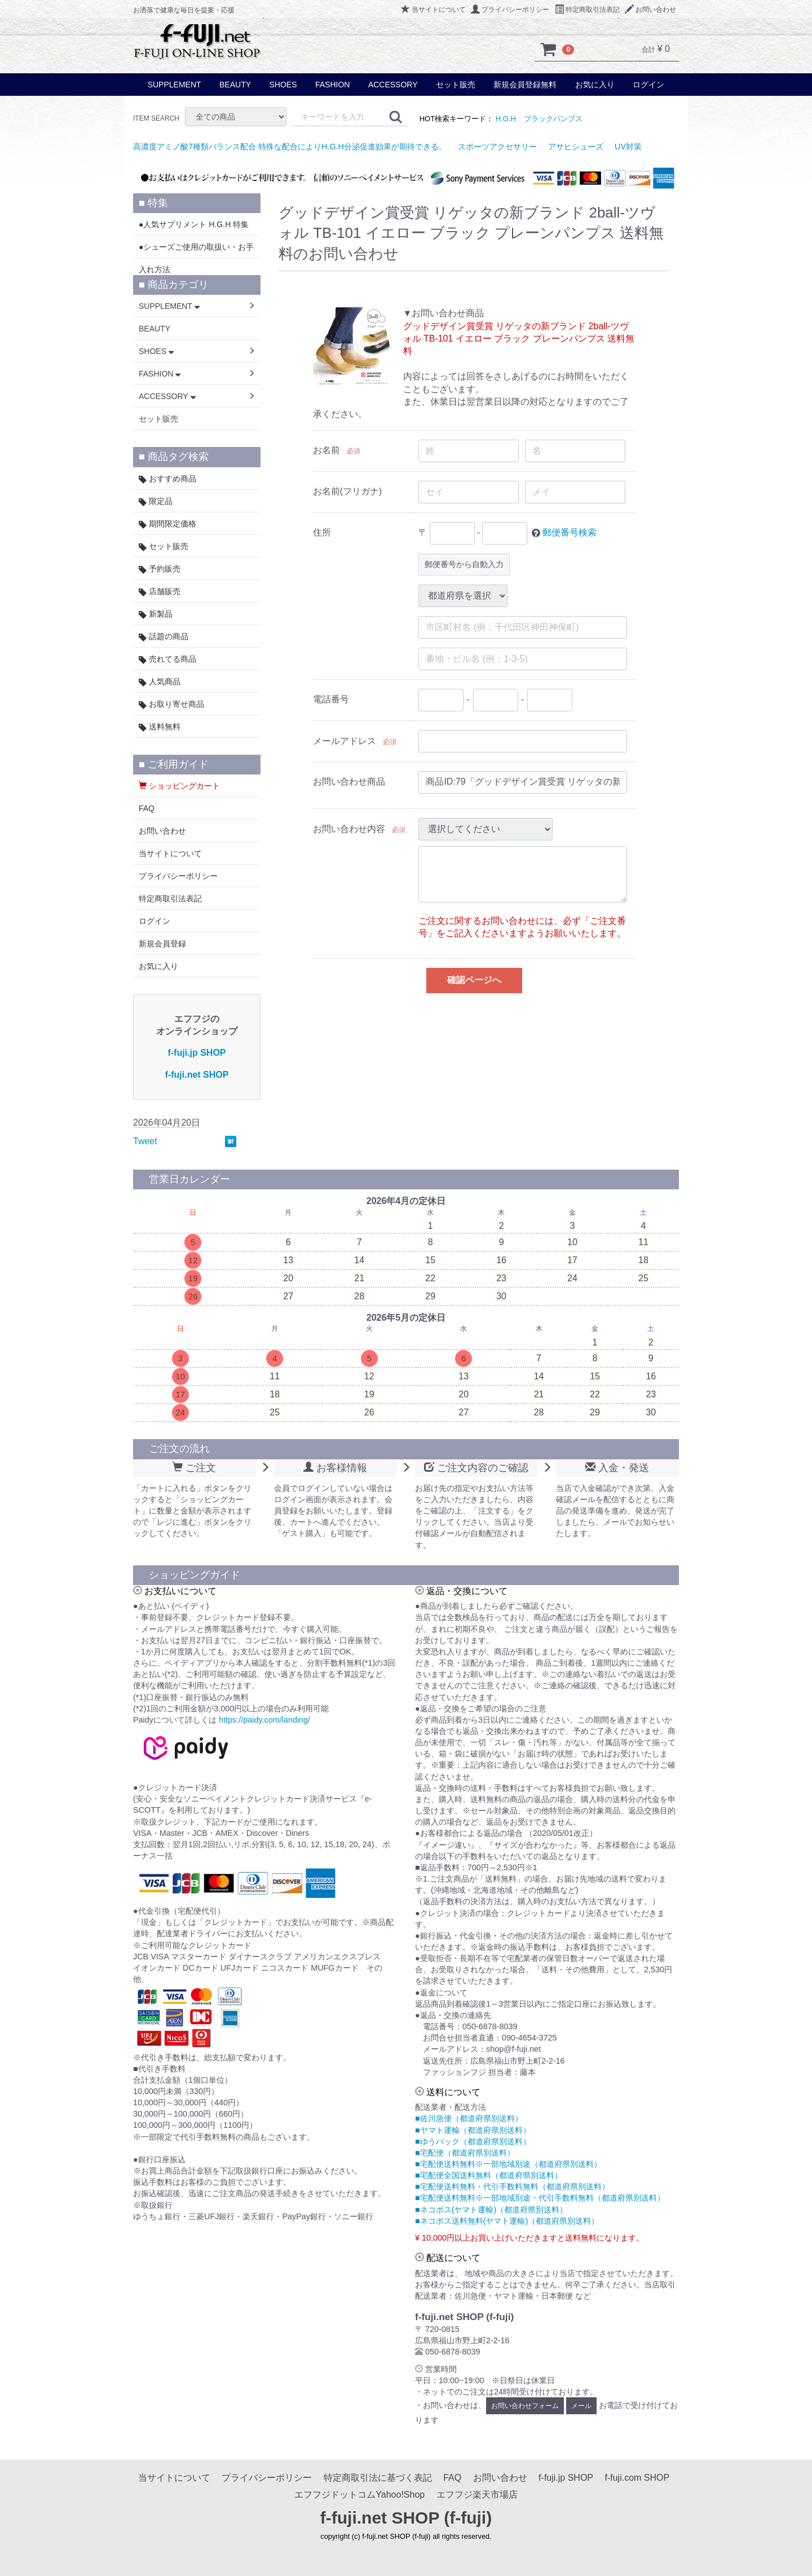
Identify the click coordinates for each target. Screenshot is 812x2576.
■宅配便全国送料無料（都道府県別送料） (488, 2175)
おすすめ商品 (167, 479)
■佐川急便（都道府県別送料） (469, 2118)
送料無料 (159, 727)
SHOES (283, 84)
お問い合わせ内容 (349, 829)
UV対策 (628, 146)
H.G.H (506, 118)
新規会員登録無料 (525, 84)
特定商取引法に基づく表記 (378, 2477)
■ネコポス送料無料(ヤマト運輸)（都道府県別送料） (507, 2220)
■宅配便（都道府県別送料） (465, 2152)
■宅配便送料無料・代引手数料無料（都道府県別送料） (512, 2186)
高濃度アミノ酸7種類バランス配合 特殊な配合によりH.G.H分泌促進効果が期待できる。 (290, 146)
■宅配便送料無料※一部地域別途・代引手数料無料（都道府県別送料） (540, 2197)
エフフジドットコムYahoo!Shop (359, 2495)
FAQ (147, 808)
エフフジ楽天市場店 (477, 2495)
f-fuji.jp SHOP (196, 1052)
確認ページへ (474, 980)
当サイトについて (433, 10)
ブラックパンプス (553, 118)
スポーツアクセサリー (497, 146)
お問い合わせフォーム (525, 2406)
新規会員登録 (162, 943)
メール (581, 2406)
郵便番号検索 (569, 532)
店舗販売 (159, 591)
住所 (322, 532)
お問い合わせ (650, 10)
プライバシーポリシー (510, 10)
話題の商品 (163, 636)
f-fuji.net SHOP (197, 1074)
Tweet (145, 1141)
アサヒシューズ (575, 146)
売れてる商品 (167, 659)
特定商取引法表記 (587, 10)
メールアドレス (344, 741)
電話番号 (331, 699)
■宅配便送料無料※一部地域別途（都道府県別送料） (508, 2163)
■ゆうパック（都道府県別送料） (473, 2141)
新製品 (156, 614)
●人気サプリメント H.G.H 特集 (194, 224)
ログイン (648, 84)
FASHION (332, 84)
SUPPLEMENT (174, 84)
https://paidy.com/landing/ (264, 1719)
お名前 (326, 450)
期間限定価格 (167, 524)
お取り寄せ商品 (171, 704)
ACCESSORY (393, 84)
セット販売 (455, 84)
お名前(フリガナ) (347, 491)
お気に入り (595, 84)
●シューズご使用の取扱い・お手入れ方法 (196, 250)
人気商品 (159, 682)
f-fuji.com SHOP (636, 2477)
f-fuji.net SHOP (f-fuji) (406, 2517)
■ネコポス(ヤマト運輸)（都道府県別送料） (491, 2209)
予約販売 (159, 569)
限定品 (156, 501)
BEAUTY (235, 84)
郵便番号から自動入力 (464, 564)
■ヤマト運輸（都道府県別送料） (473, 2130)
